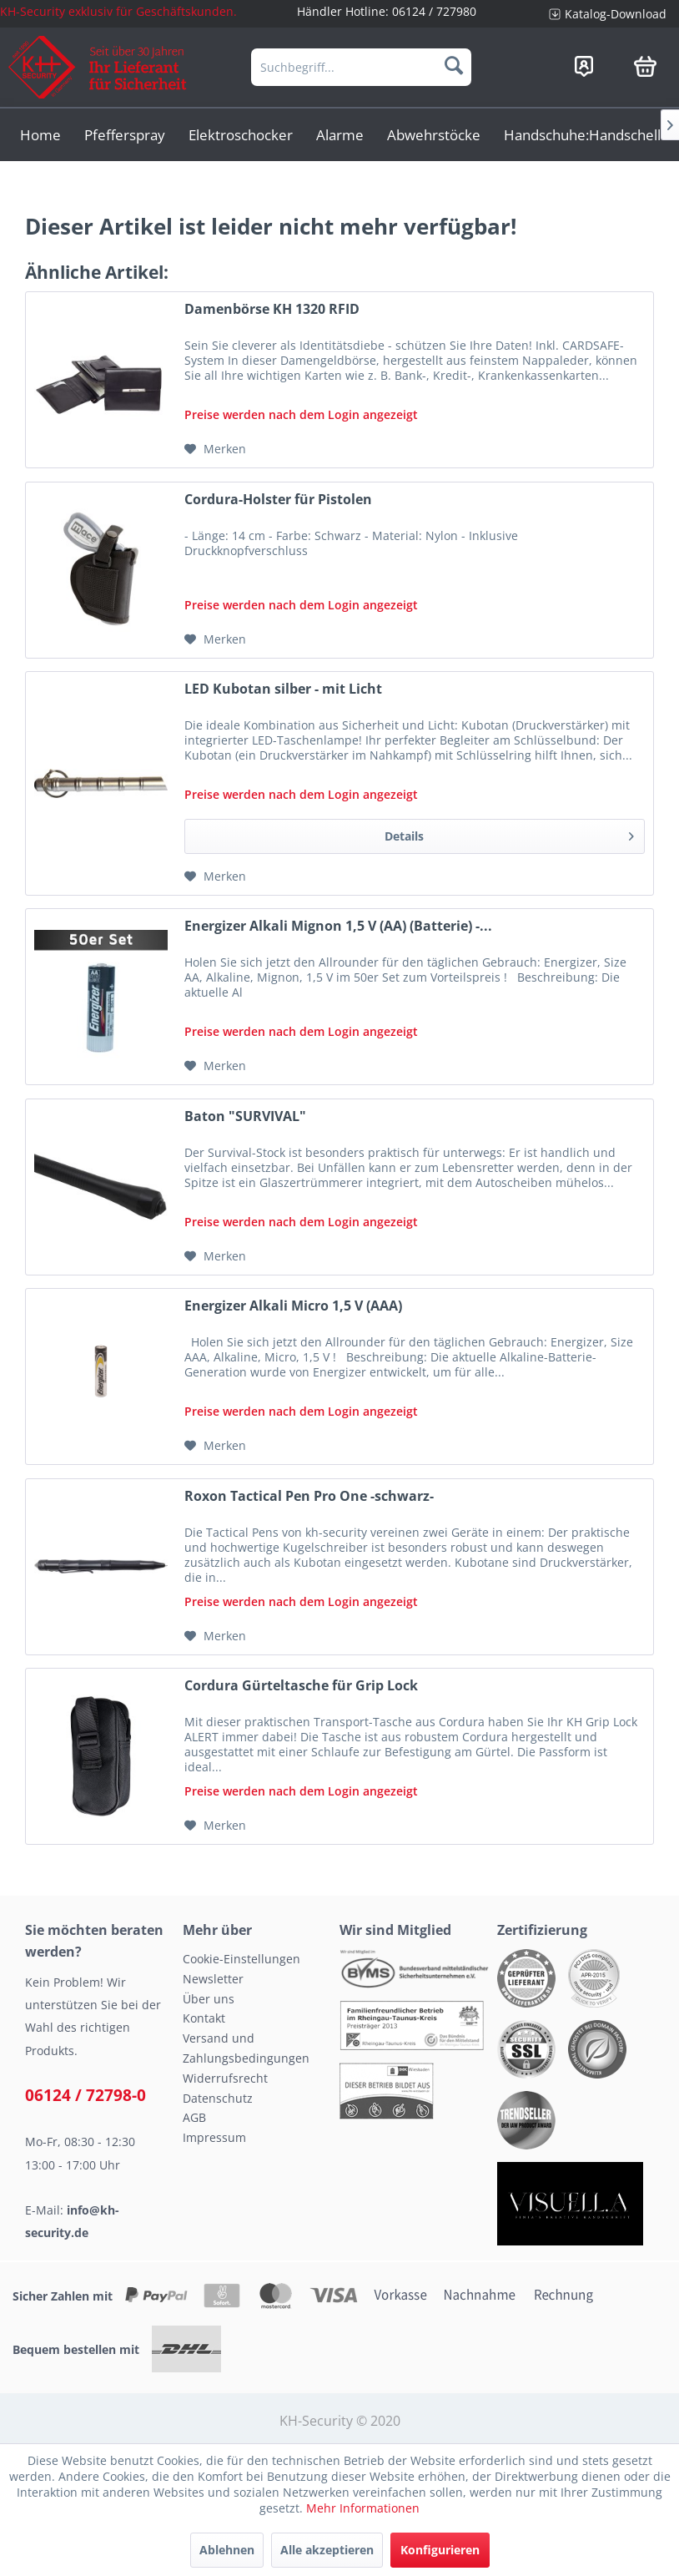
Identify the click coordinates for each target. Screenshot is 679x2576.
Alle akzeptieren (327, 2550)
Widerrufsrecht (225, 2078)
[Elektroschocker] (240, 135)
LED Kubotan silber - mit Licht (283, 689)
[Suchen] (453, 65)
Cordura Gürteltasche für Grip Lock (301, 1686)
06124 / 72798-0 (85, 2095)
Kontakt (204, 2018)
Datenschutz (218, 2098)
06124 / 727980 (434, 11)
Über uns (208, 1999)
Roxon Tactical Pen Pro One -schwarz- (309, 1496)
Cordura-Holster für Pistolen (278, 499)
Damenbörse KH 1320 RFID (272, 309)
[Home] (40, 135)
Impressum (214, 2137)
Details (509, 833)
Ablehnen (226, 2550)
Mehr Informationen (363, 2508)
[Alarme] (339, 135)
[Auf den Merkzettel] (215, 449)
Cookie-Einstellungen (241, 1959)
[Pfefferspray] (125, 135)
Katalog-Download (615, 14)
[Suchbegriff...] (361, 67)
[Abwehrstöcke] (433, 135)
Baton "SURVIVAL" (245, 1116)
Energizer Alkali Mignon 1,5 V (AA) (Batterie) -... (338, 926)
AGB (194, 2117)
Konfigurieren (440, 2550)
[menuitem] (607, 13)
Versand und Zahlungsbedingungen (246, 2048)
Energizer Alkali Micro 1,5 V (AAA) (293, 1306)
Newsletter (213, 1979)
